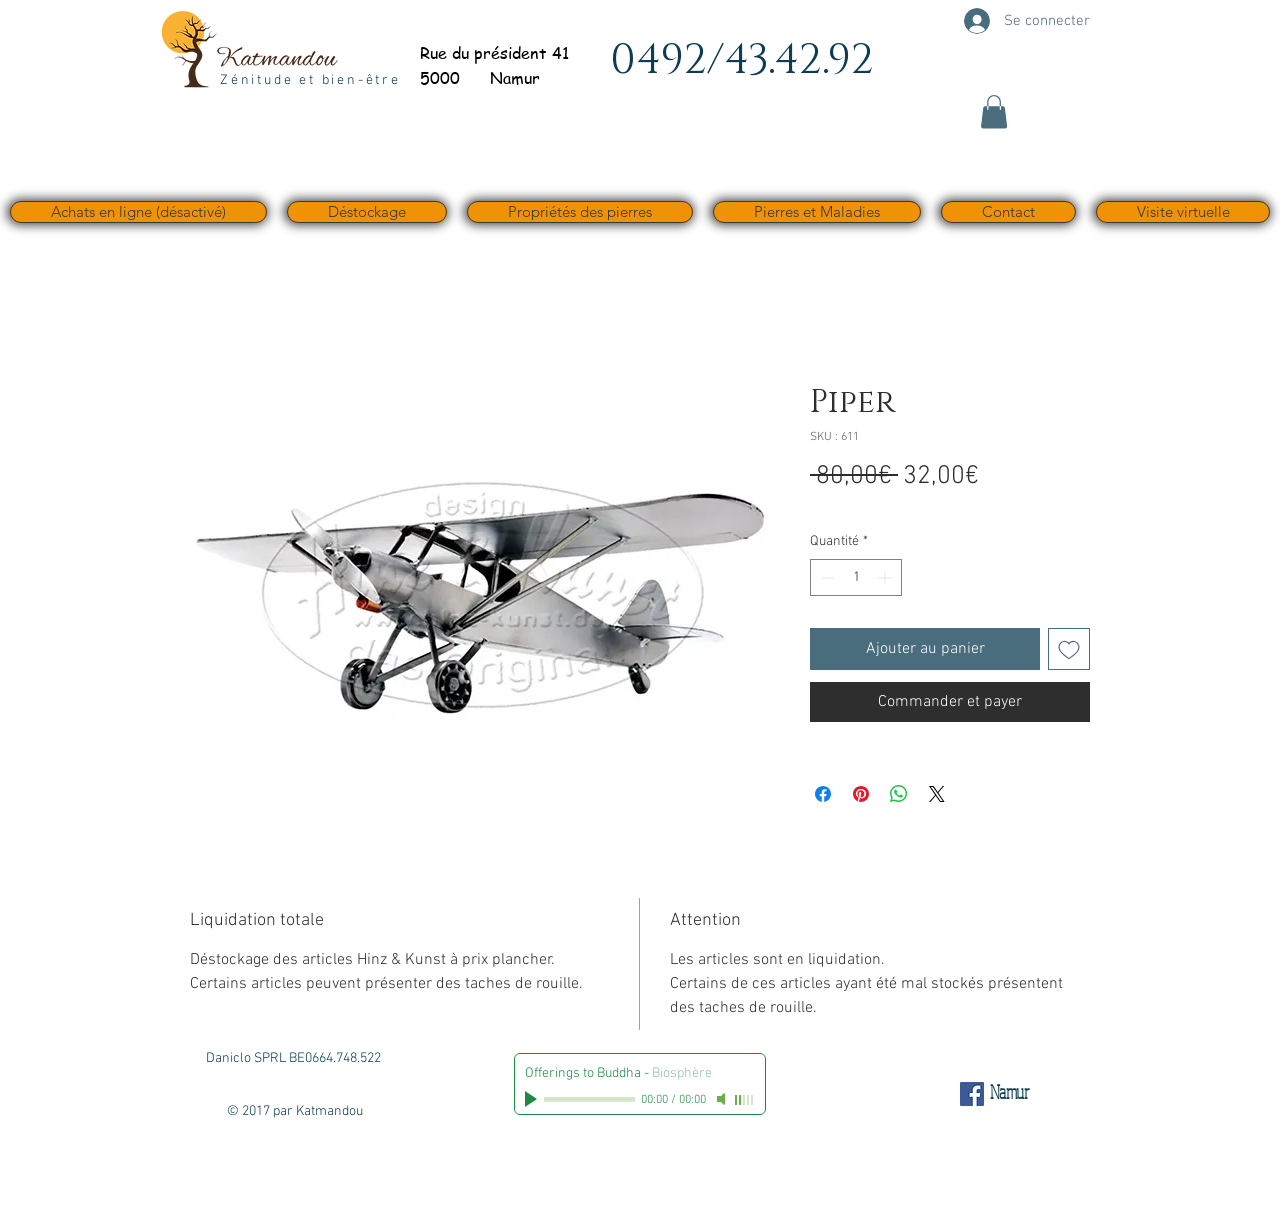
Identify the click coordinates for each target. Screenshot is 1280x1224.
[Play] (533, 1099)
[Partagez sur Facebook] (823, 794)
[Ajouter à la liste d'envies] (1069, 649)
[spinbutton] (856, 577)
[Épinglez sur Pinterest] (861, 794)
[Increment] (886, 577)
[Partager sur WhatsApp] (899, 794)
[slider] (745, 1100)
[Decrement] (825, 577)
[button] (994, 111)
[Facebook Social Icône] (972, 1094)
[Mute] (723, 1099)
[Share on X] (937, 794)
